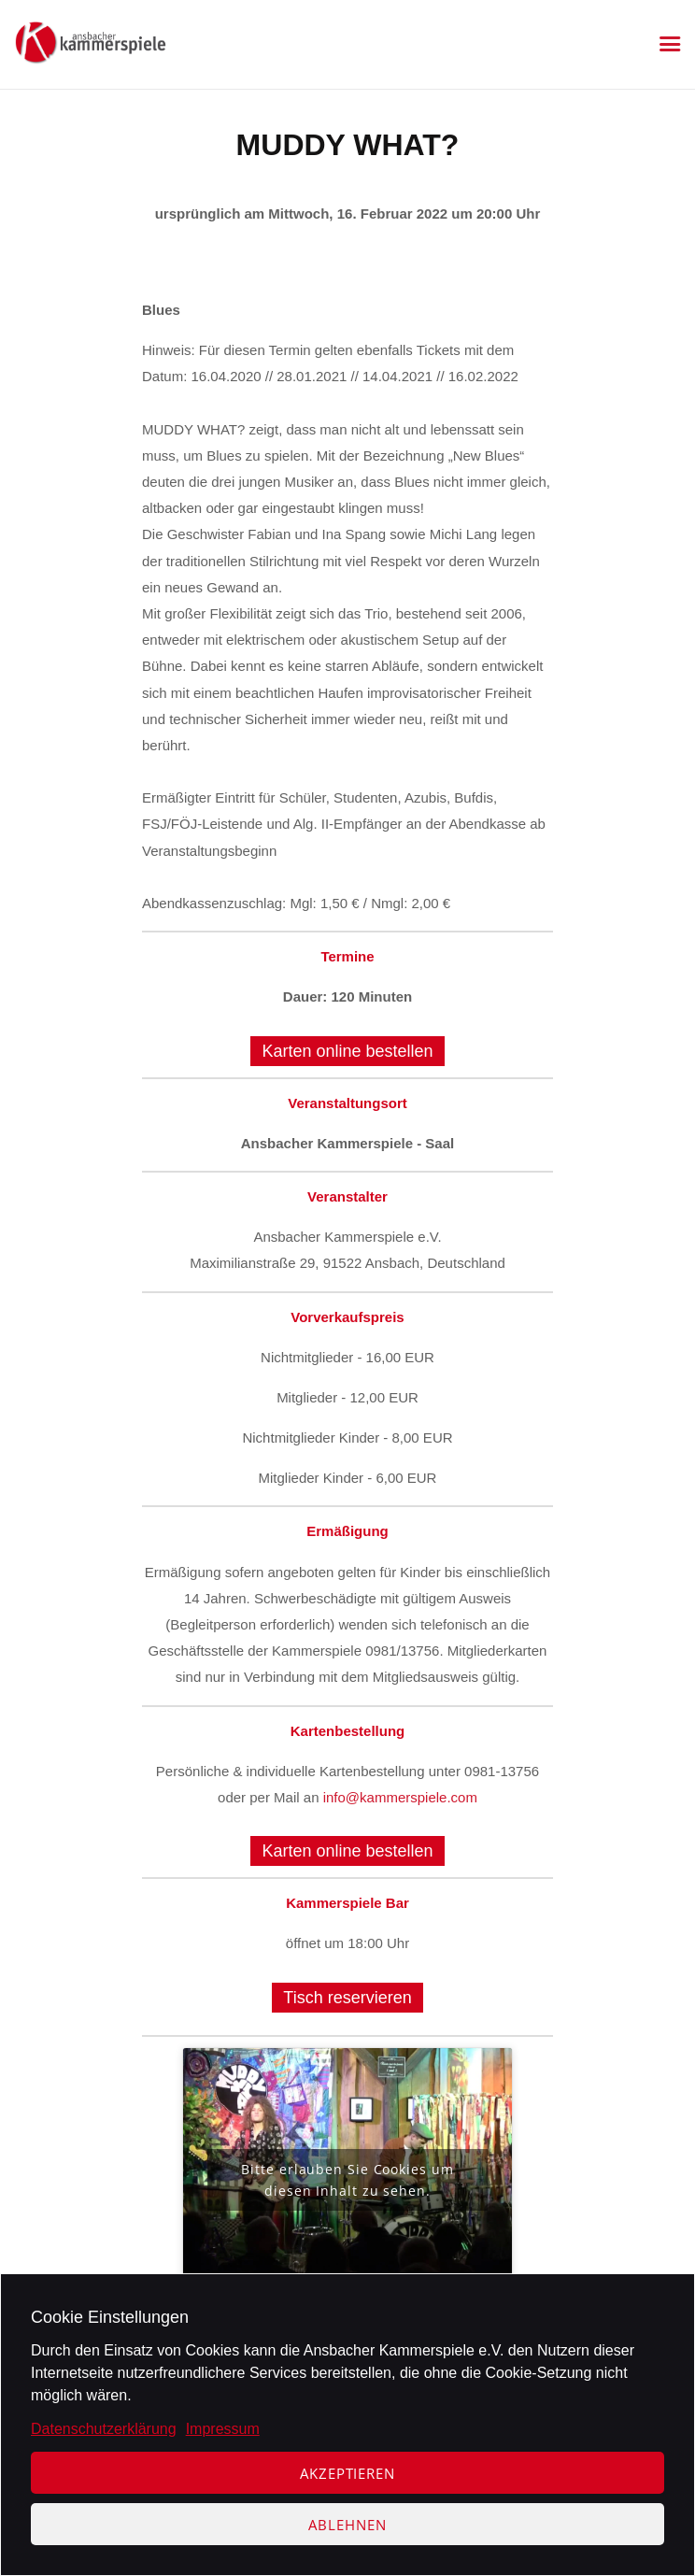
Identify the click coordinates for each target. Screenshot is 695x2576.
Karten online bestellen (347, 1051)
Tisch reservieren (347, 1997)
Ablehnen (347, 2524)
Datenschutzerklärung (104, 2429)
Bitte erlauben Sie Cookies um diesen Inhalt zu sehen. (347, 2179)
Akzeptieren (347, 2473)
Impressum (223, 2429)
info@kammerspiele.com (400, 1797)
